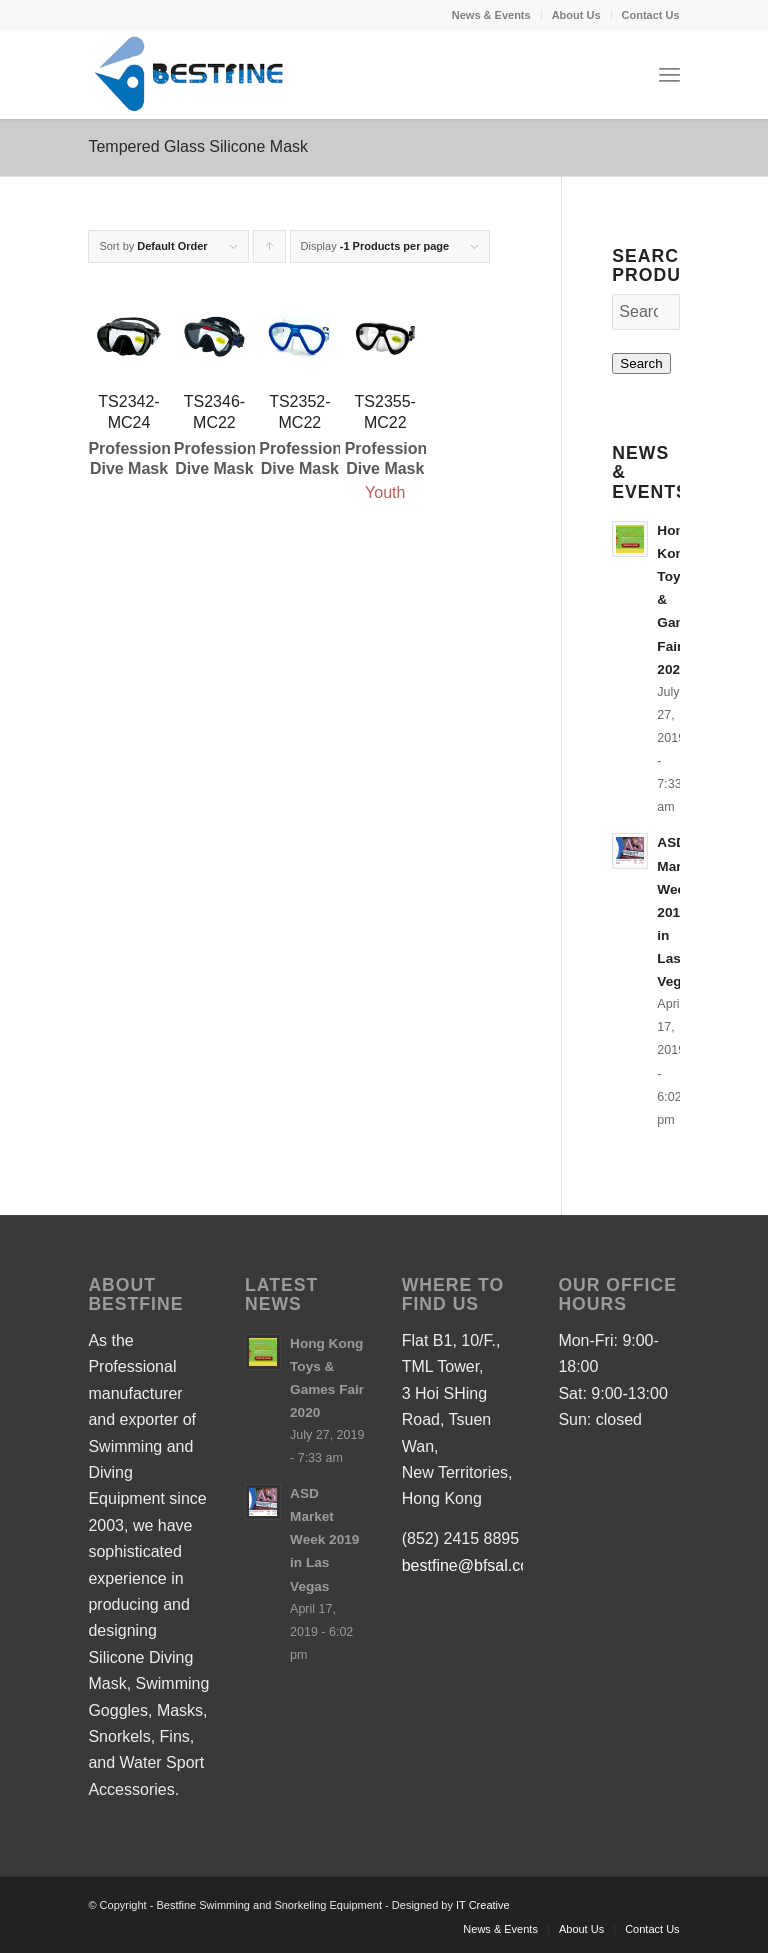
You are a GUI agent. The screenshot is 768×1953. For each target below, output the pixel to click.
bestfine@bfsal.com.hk (483, 1565)
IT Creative (483, 1905)
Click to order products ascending (270, 251)
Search (641, 363)
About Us (576, 15)
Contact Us (651, 15)
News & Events (491, 15)
